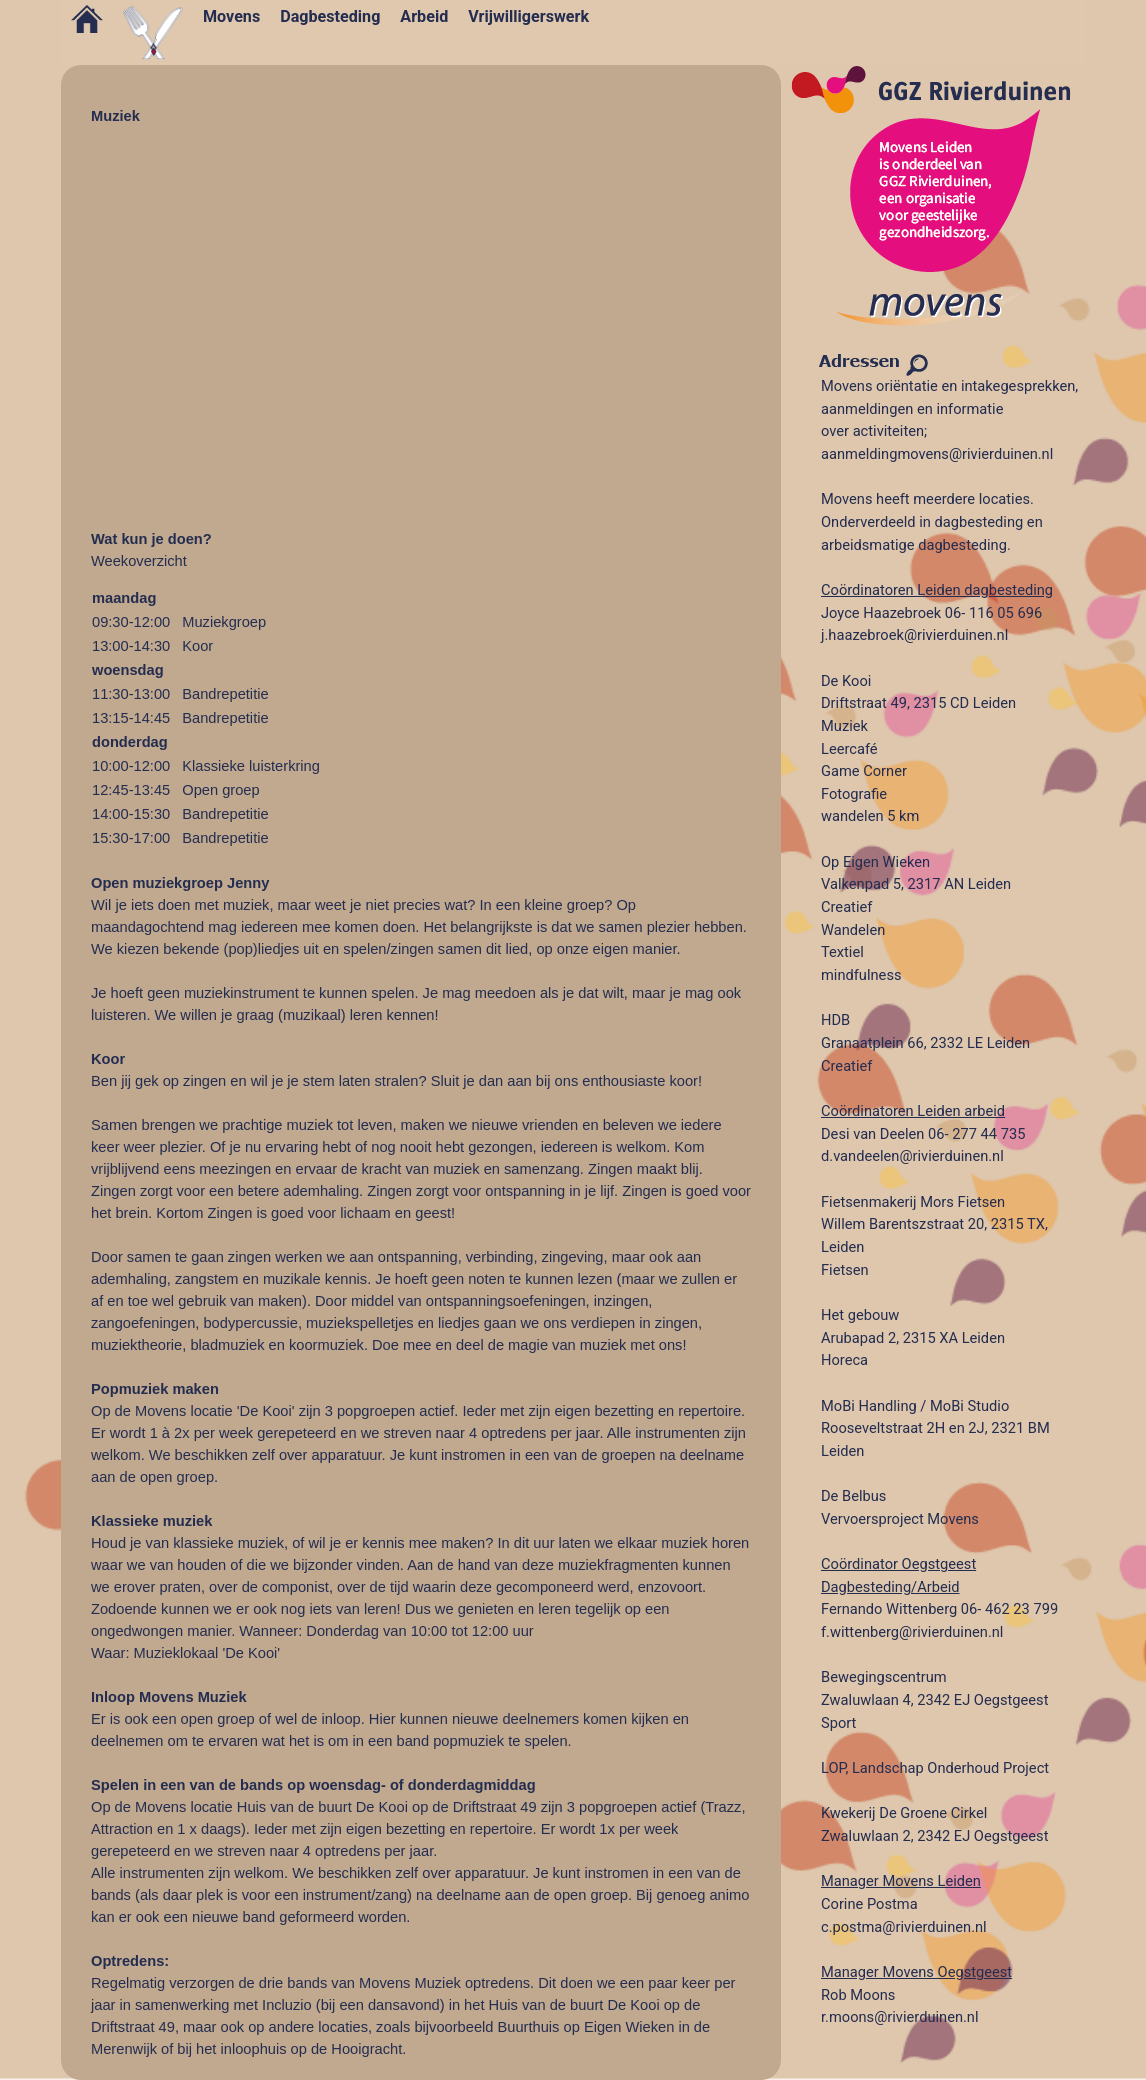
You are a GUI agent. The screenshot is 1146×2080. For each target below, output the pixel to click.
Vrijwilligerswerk (528, 16)
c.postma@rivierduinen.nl (904, 1927)
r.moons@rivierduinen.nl (900, 2017)
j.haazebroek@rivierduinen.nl (914, 635)
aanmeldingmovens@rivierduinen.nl (937, 454)
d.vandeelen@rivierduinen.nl (912, 1156)
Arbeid (424, 16)
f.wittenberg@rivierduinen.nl (912, 1632)
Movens (231, 16)
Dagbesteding (330, 16)
